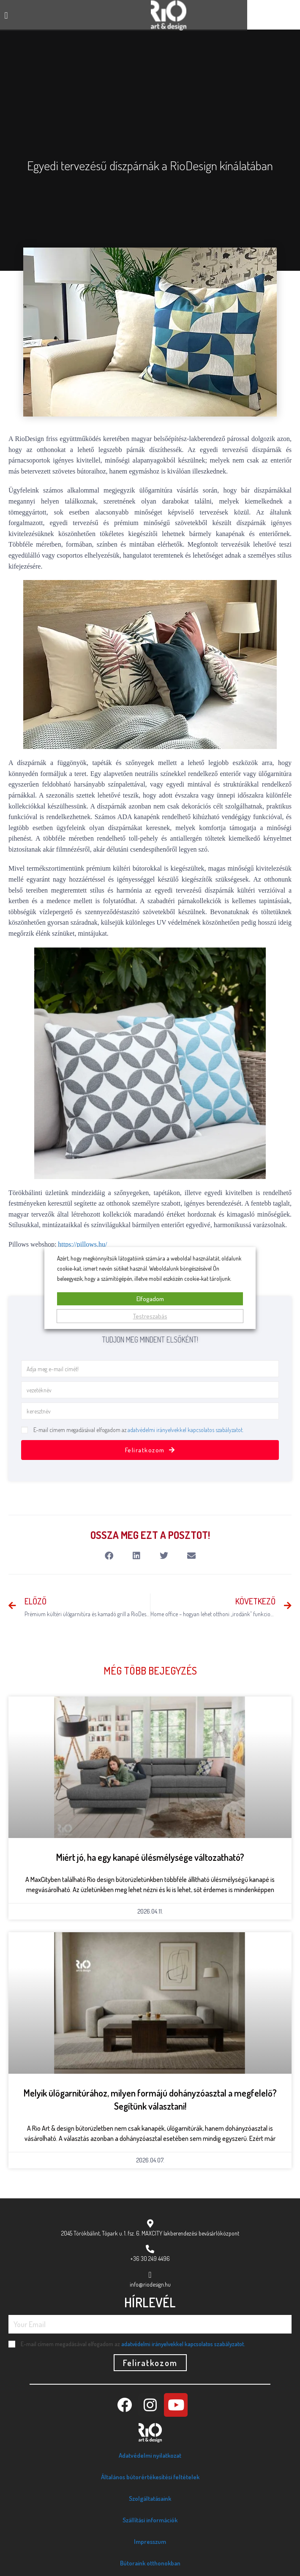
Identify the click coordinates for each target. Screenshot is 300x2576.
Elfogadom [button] (150, 1299)
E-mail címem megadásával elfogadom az (138, 1429)
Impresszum (150, 2542)
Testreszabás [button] (150, 1316)
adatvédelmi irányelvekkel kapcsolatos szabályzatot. (185, 1429)
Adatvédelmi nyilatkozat (150, 2455)
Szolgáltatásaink (150, 2498)
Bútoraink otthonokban (150, 2563)
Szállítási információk (150, 2520)
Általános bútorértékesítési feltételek (150, 2477)
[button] (6, 15)
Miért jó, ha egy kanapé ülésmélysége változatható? (150, 1857)
